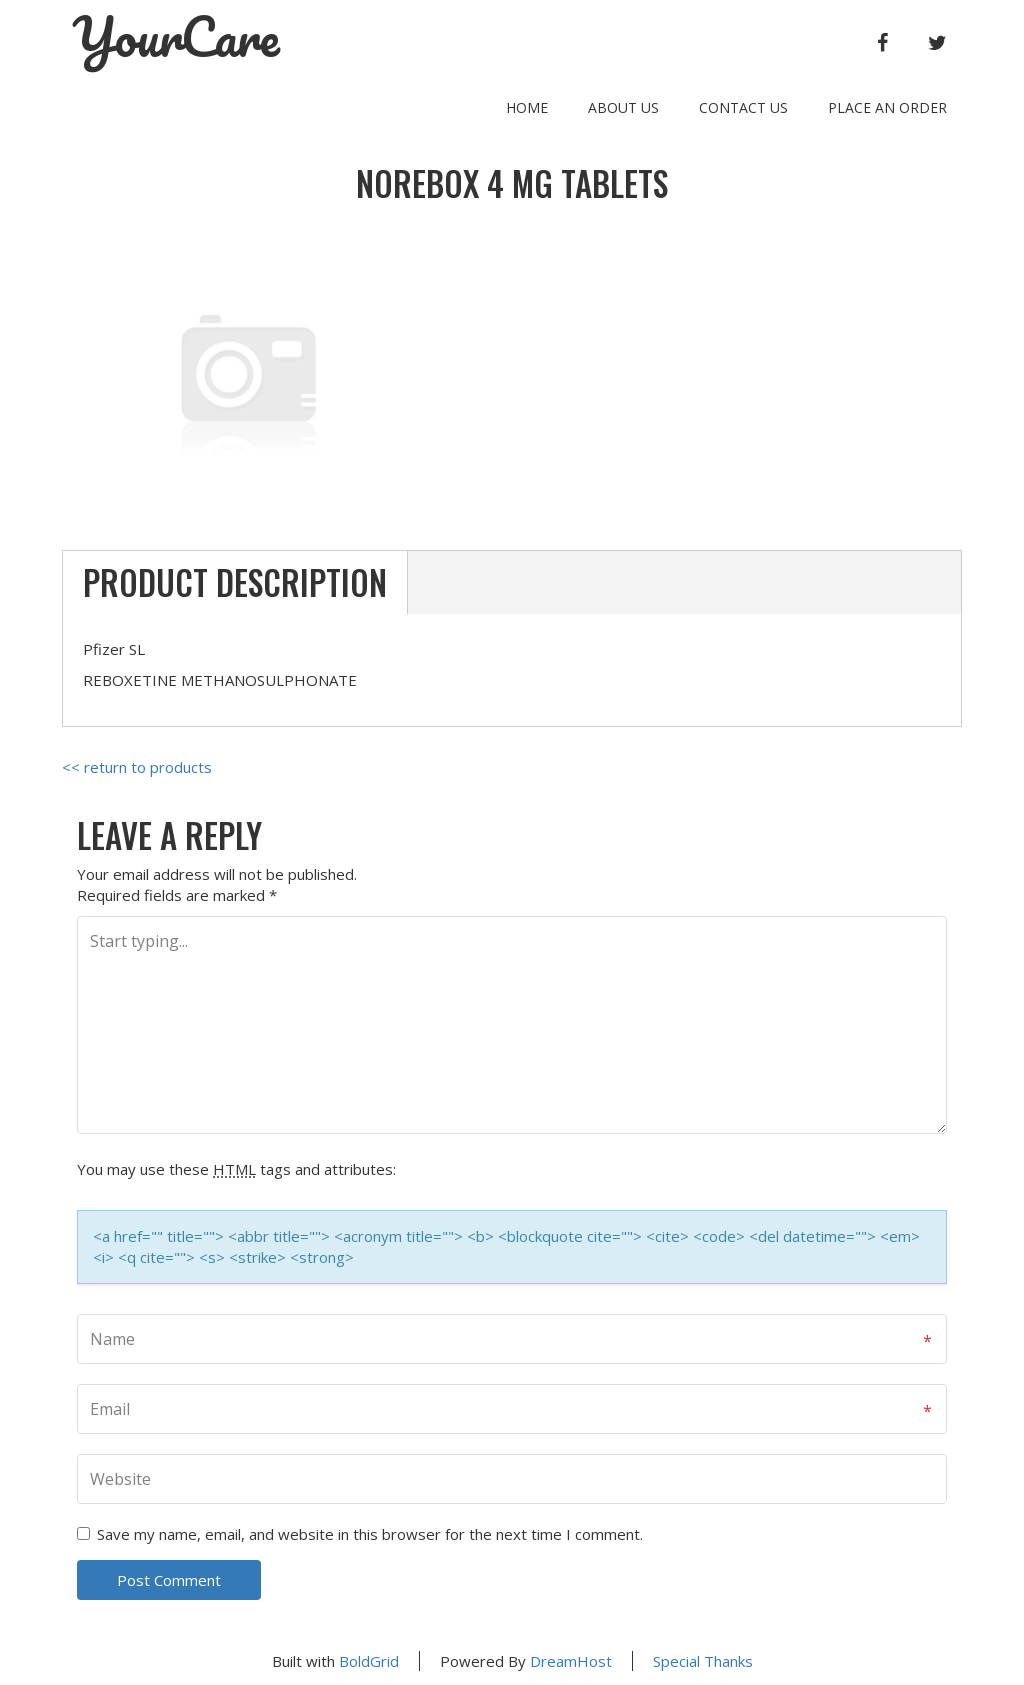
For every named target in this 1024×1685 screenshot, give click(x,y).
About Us (623, 107)
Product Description (235, 582)
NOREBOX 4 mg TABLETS (512, 183)
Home (527, 107)
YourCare (176, 37)
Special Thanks (703, 1661)
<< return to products (137, 767)
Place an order (887, 107)
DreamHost (571, 1661)
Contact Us (743, 107)
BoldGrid (369, 1661)
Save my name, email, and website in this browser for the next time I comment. (370, 1534)
